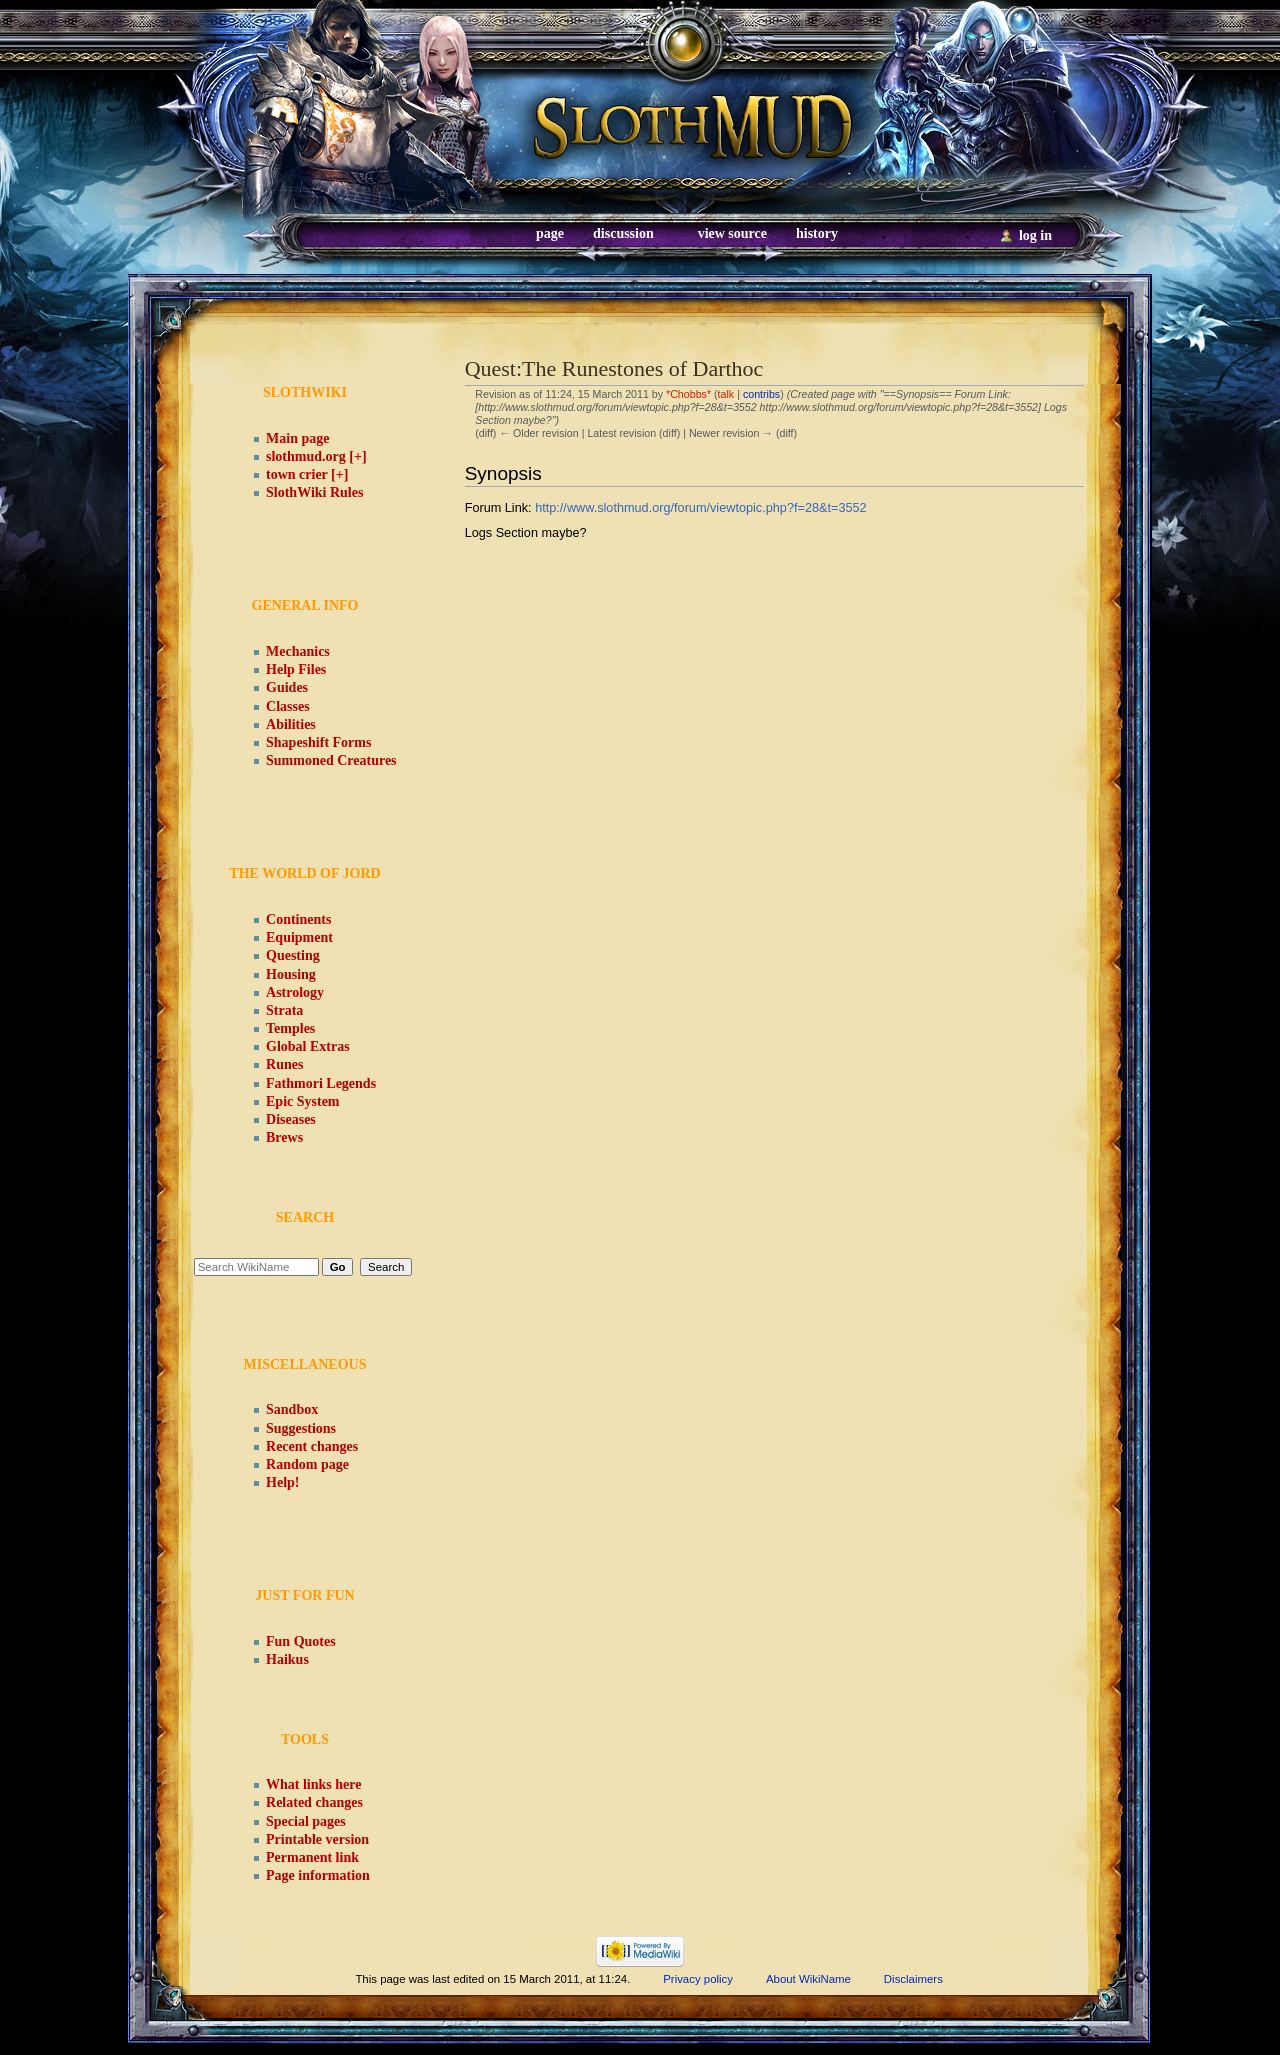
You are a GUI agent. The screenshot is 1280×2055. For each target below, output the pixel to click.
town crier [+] (307, 474)
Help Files (296, 669)
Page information (318, 1875)
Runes (284, 1064)
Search (305, 1217)
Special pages (306, 1821)
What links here (313, 1784)
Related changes (314, 1802)
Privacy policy (698, 1979)
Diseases (291, 1119)
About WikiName (808, 1979)
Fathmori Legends (321, 1083)
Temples (290, 1028)
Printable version (317, 1839)
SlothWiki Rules (314, 492)
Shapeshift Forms (318, 742)
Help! (282, 1482)
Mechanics (298, 651)
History (817, 233)
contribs (761, 394)
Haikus (287, 1659)
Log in (1035, 235)
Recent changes (312, 1446)
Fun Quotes (301, 1641)
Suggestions (301, 1428)
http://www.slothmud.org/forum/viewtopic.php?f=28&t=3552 (700, 508)
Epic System (303, 1101)
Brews (284, 1137)
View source (732, 233)
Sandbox (292, 1409)
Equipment (299, 937)
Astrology (295, 992)
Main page (297, 438)
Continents (298, 919)
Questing (293, 955)
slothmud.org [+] (316, 456)
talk (726, 394)
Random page (307, 1464)
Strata (284, 1010)
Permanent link (312, 1857)
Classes (288, 706)
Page (550, 233)
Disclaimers (913, 1979)
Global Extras (308, 1046)
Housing (291, 974)
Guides (287, 687)
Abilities (291, 724)
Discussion (623, 233)
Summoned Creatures (331, 760)
